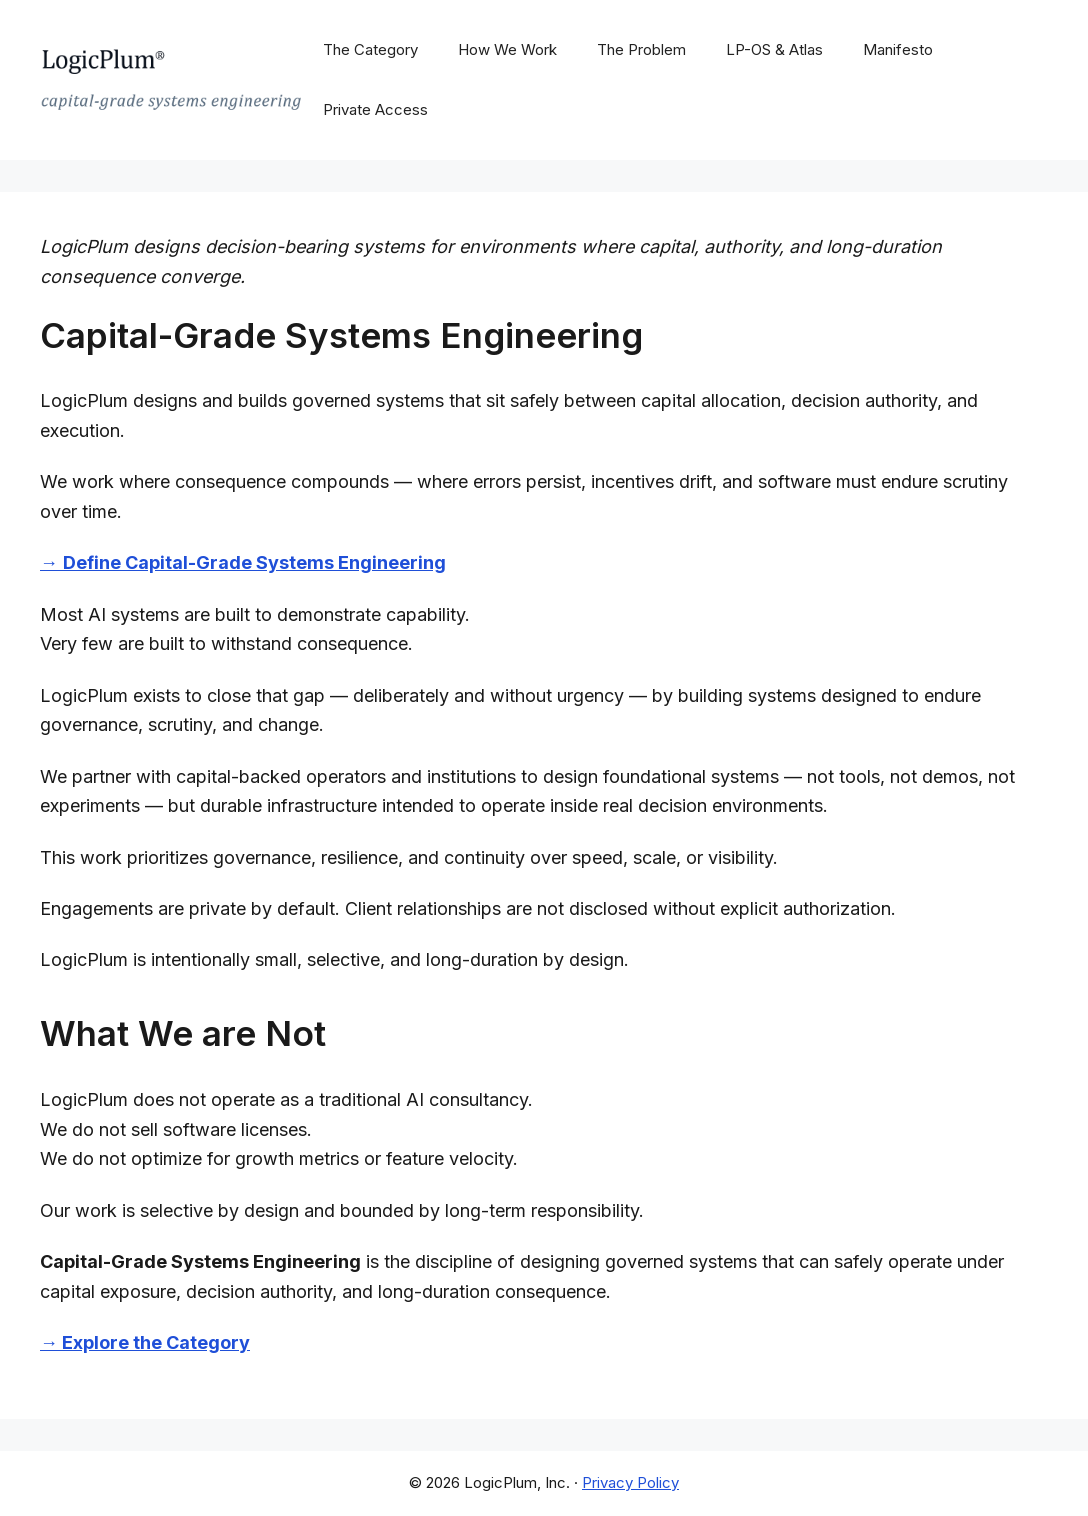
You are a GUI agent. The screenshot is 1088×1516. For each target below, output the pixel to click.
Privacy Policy (630, 1482)
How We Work (507, 49)
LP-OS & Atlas (774, 49)
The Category (370, 49)
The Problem (641, 49)
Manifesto (898, 49)
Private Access (375, 109)
